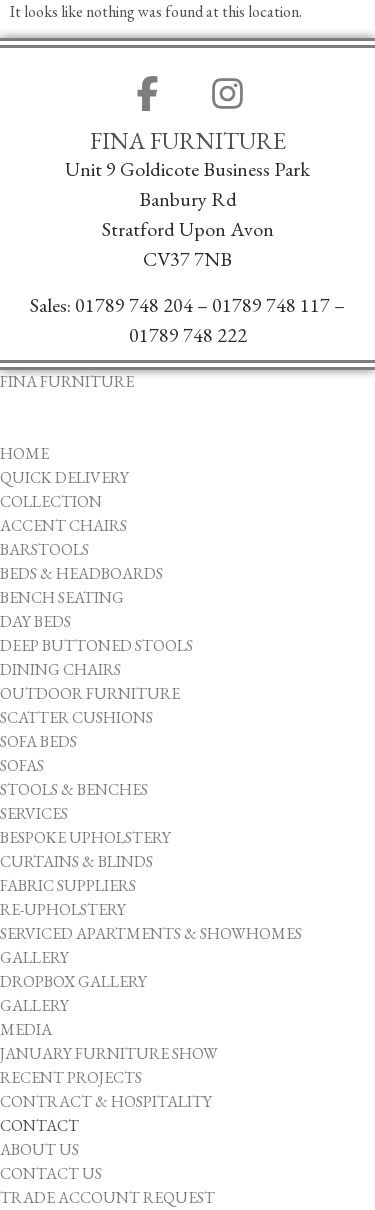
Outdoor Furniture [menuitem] (90, 693)
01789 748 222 (188, 335)
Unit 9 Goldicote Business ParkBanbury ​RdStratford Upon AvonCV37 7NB (187, 214)
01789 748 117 (271, 305)
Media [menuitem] (26, 1029)
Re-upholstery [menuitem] (63, 909)
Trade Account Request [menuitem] (107, 1197)
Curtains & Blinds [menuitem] (76, 861)
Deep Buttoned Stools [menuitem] (96, 645)
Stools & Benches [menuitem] (74, 789)
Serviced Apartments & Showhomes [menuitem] (151, 933)
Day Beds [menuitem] (35, 621)
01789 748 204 (134, 305)
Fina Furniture (188, 141)
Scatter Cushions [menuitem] (76, 717)
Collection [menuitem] (51, 501)
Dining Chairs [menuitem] (60, 669)
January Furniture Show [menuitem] (109, 1053)
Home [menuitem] (24, 453)
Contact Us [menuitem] (51, 1173)
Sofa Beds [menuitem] (38, 741)
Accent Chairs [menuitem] (63, 525)
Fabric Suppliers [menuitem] (68, 885)
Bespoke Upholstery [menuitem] (85, 837)
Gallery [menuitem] (34, 957)
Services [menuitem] (34, 813)
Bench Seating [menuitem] (62, 597)
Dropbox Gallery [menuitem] (73, 981)
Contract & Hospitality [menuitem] (106, 1101)
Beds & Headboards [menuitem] (81, 573)
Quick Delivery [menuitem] (64, 477)
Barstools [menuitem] (44, 549)
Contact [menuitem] (39, 1125)
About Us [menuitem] (39, 1149)
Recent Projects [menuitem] (71, 1077)
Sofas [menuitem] (22, 765)
